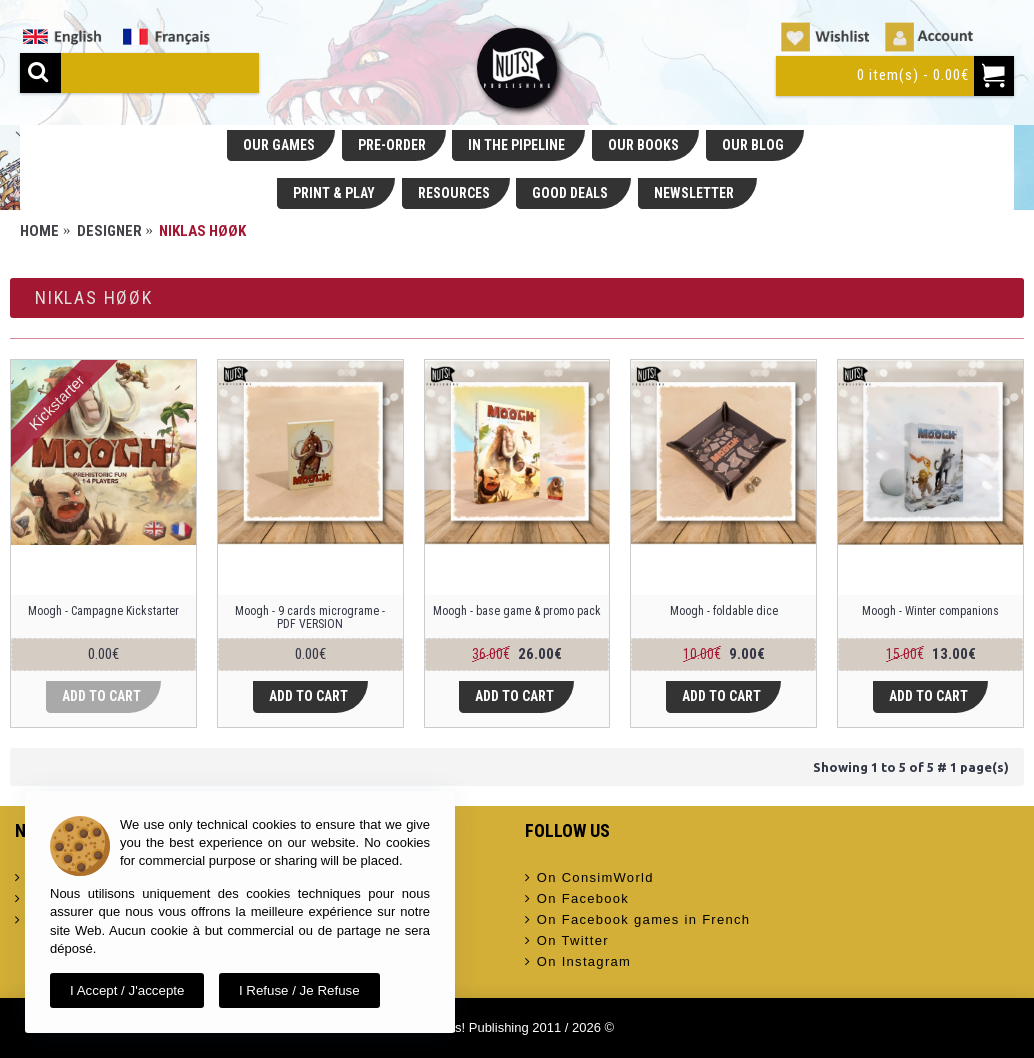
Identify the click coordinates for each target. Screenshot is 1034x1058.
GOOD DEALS (571, 193)
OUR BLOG (753, 145)
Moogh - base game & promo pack (517, 611)
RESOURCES (454, 193)
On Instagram (578, 962)
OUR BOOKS (643, 145)
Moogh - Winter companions (930, 611)
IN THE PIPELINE (516, 145)
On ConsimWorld (589, 878)
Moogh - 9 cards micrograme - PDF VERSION (310, 617)
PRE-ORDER (392, 145)
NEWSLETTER (695, 193)
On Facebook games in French (638, 920)
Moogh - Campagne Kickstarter (103, 611)
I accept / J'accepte (127, 990)
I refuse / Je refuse (299, 990)
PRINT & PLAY (334, 193)
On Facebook (577, 899)
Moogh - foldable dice (724, 611)
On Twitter (567, 941)
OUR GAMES (279, 145)
